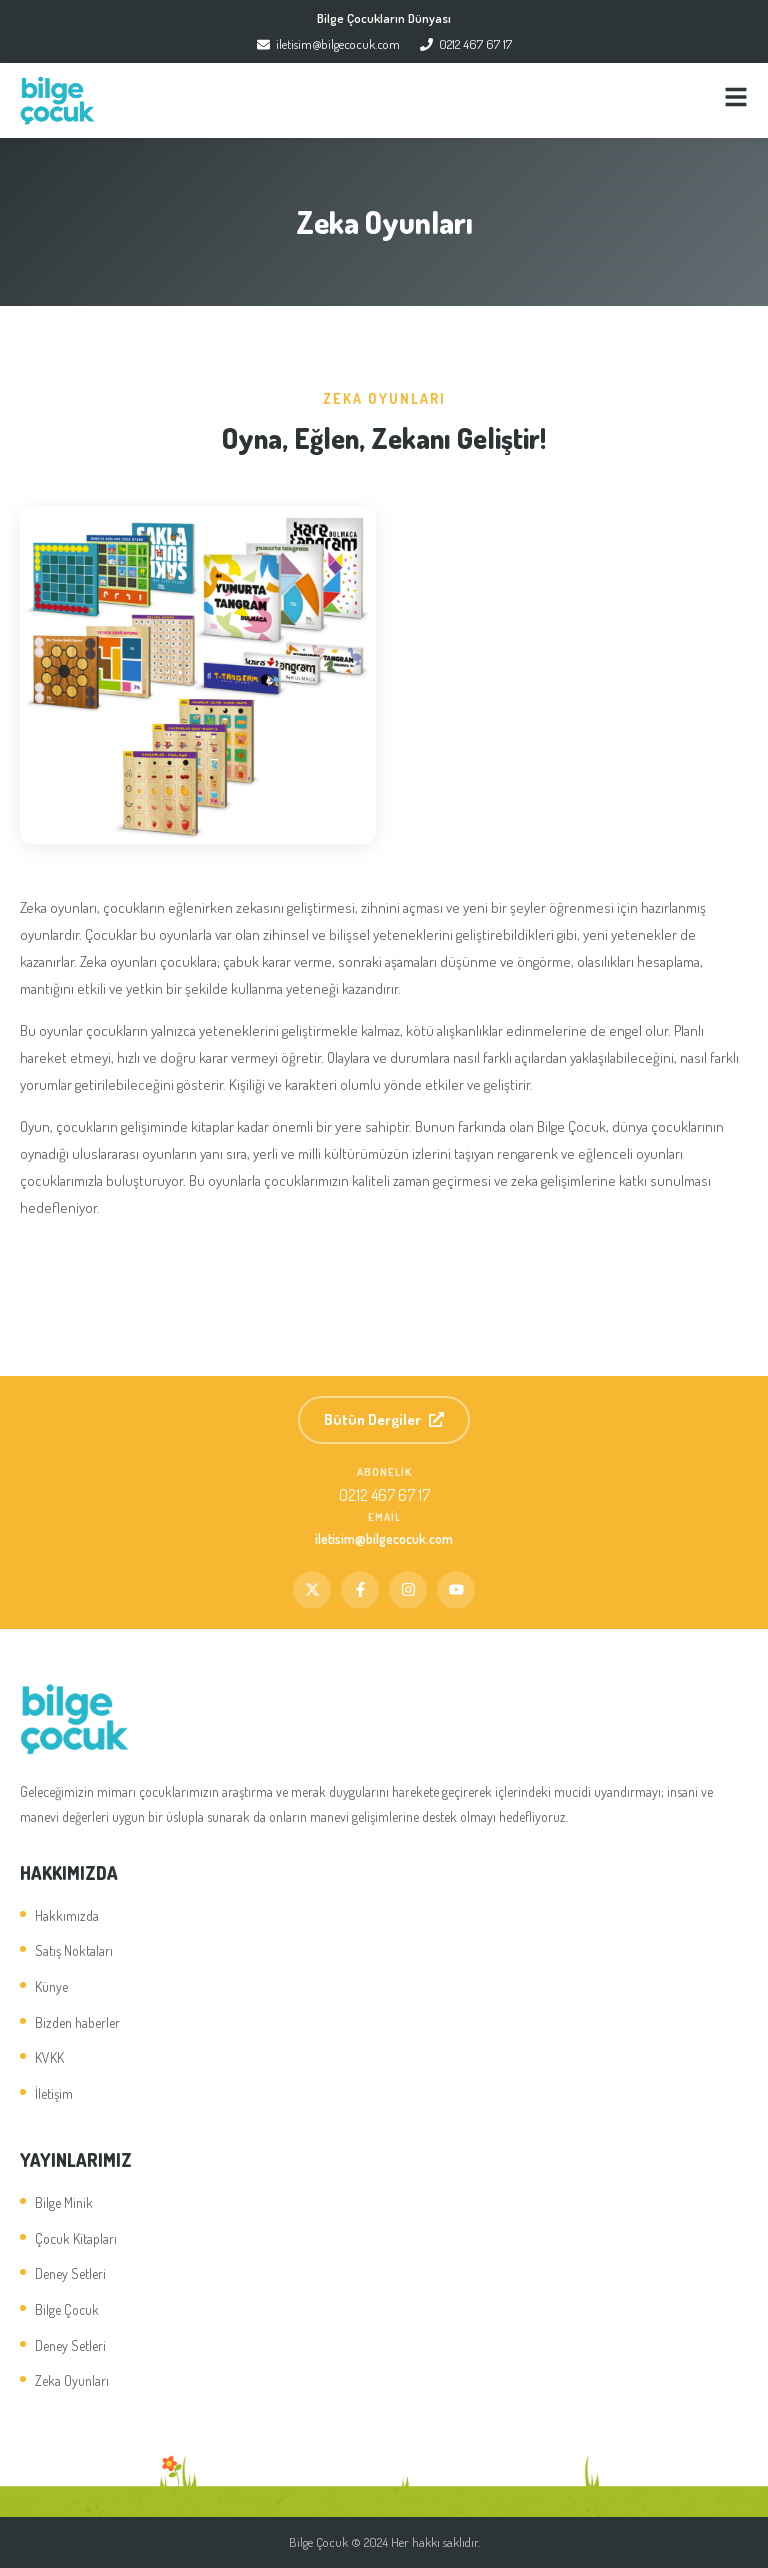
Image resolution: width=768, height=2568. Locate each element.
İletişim (54, 2093)
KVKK (49, 2057)
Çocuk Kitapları (76, 2238)
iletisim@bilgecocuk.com (328, 44)
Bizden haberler (77, 2022)
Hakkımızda (67, 1915)
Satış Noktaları (74, 1950)
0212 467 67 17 (466, 44)
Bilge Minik (64, 2202)
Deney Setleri (70, 2273)
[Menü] (736, 100)
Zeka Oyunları (72, 2380)
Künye (51, 1986)
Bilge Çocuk (67, 2309)
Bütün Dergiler (384, 1419)
